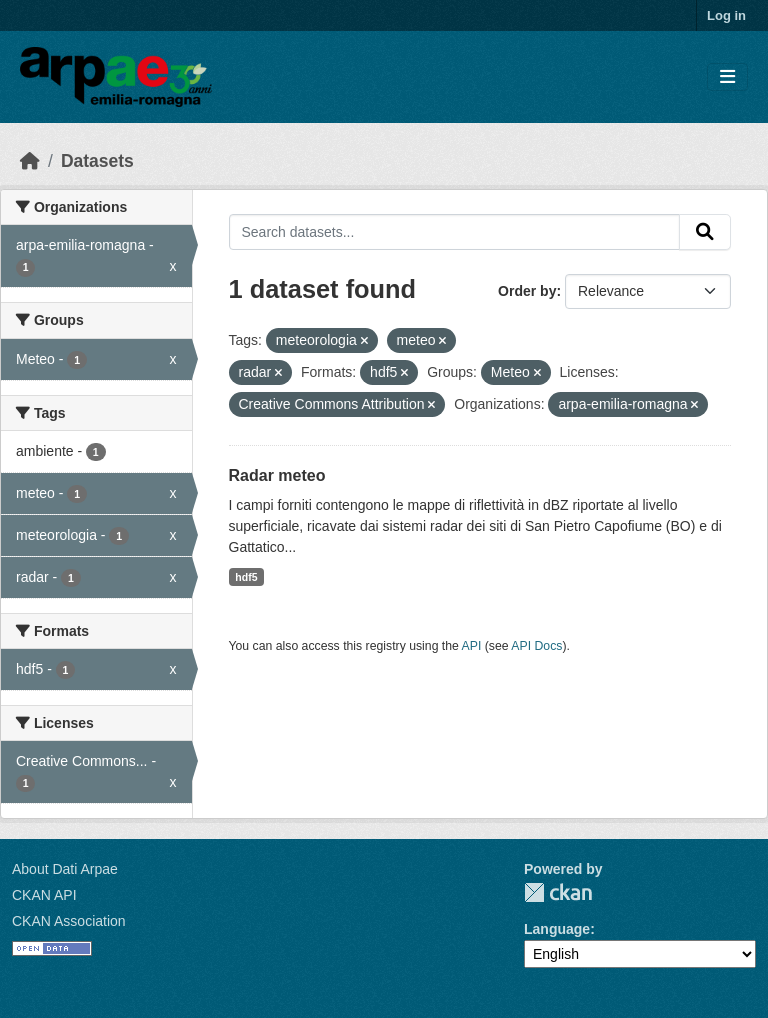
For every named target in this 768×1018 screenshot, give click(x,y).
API (472, 646)
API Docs (536, 646)
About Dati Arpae (65, 869)
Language (557, 929)
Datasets (97, 161)
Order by (527, 291)
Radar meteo (277, 475)
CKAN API (44, 895)
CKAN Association (69, 921)
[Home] (30, 161)
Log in (726, 15)
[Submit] (705, 232)
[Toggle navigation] (727, 77)
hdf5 (246, 577)
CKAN (558, 892)
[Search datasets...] (455, 232)
